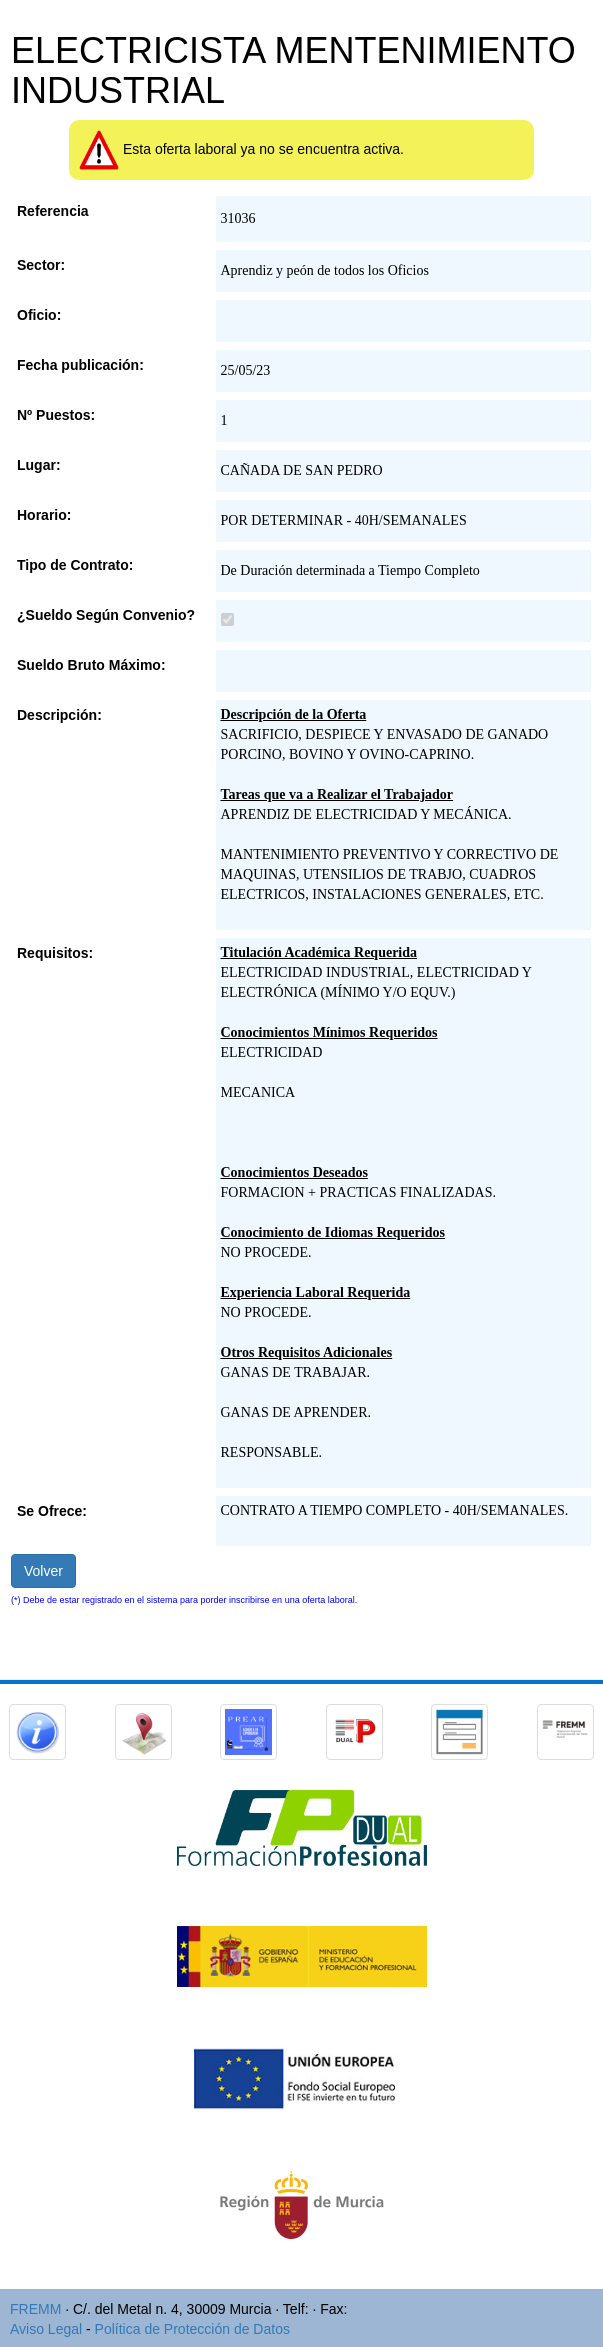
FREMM (35, 2309)
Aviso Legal (46, 2329)
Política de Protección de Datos (192, 2329)
